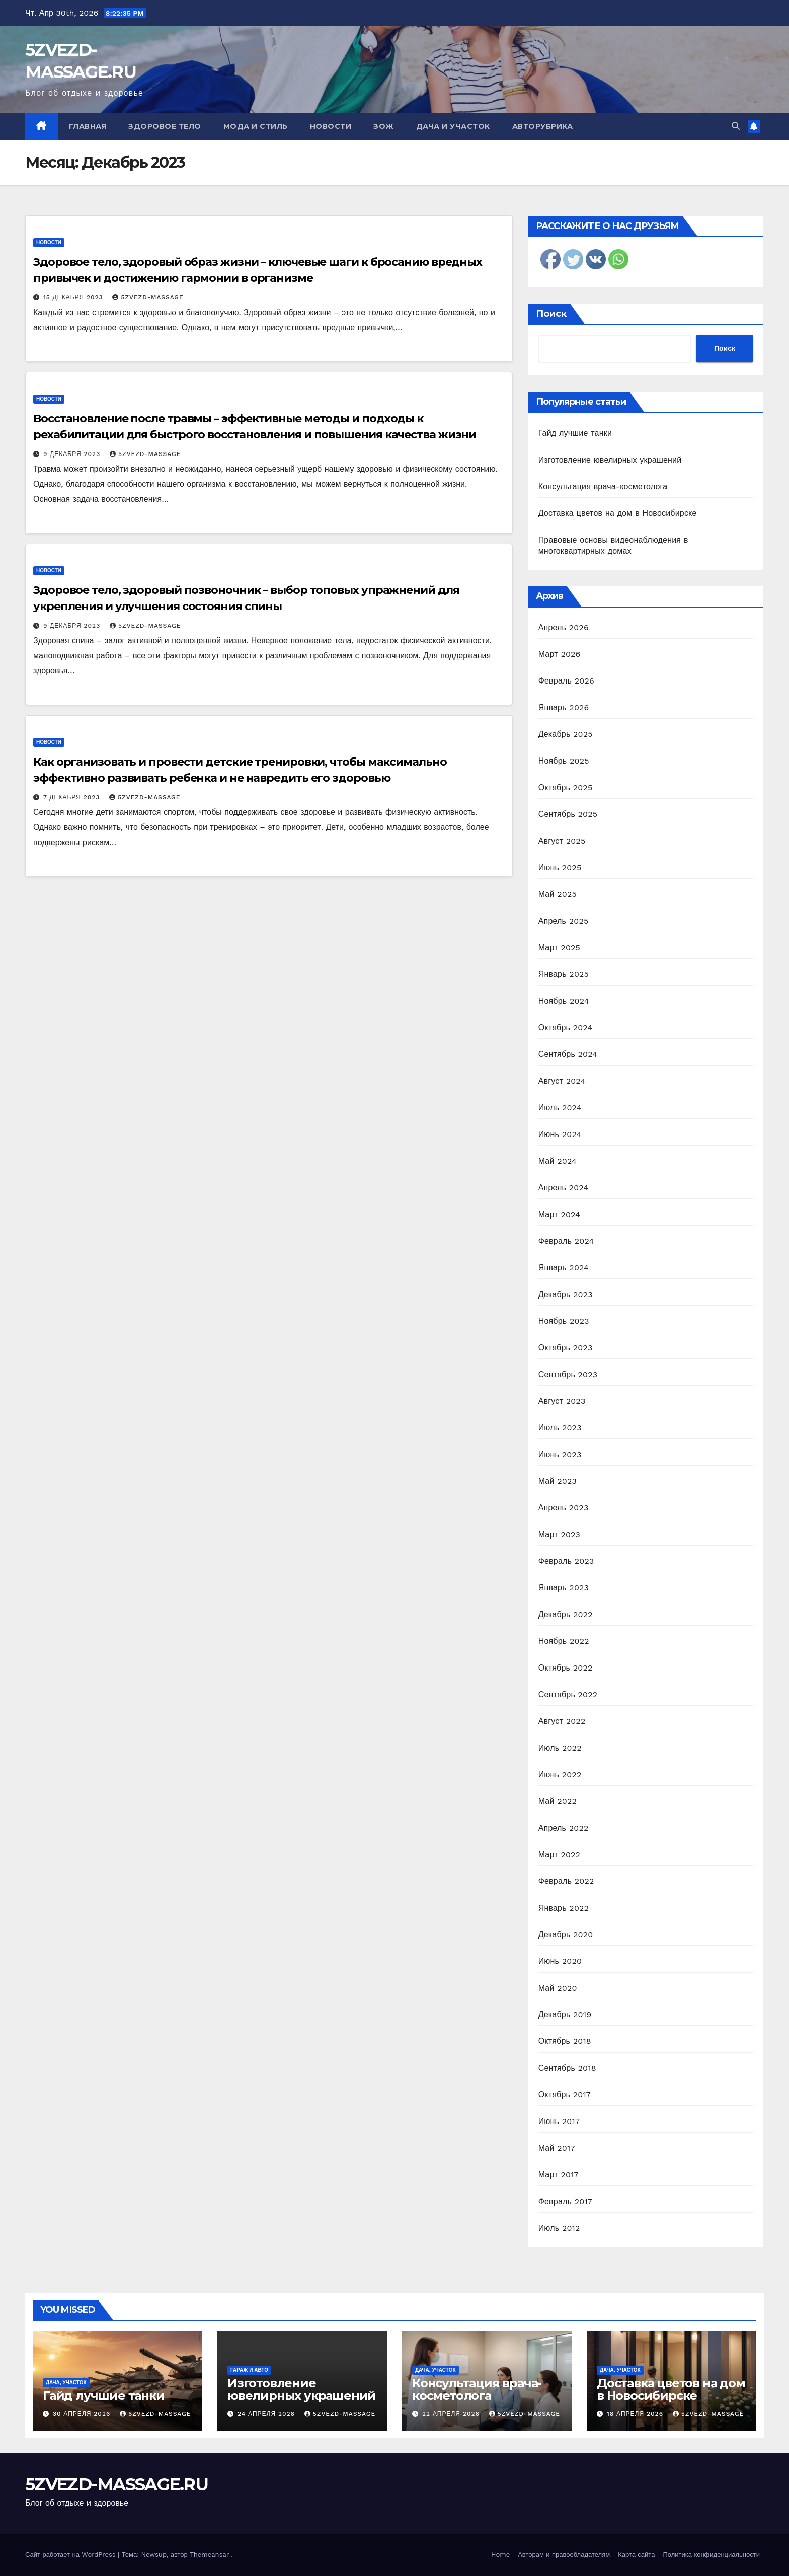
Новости (331, 126)
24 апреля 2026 (267, 2413)
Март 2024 (559, 1214)
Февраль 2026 (566, 681)
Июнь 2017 (559, 2121)
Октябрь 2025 (565, 787)
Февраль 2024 (566, 1241)
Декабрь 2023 (565, 1294)
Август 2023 (562, 1401)
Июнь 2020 (560, 1961)
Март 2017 (558, 2174)
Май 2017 (556, 2148)
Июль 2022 (560, 1748)
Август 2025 (562, 841)
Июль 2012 (559, 2228)
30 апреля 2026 (83, 2413)
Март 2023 (559, 1534)
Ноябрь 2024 (563, 1001)
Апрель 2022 (563, 1828)
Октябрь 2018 (564, 2041)
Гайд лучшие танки (575, 433)
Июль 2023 (560, 1427)
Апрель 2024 (563, 1187)
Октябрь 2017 (564, 2094)
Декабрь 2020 (565, 1934)
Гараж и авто (249, 2370)
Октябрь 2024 (565, 1027)
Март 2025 (559, 947)
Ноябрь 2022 (563, 1641)
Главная (88, 126)
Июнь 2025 (560, 867)
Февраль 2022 (566, 1881)
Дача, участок (66, 2382)
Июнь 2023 (560, 1454)
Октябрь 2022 (565, 1668)
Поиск (551, 313)
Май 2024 (557, 1161)
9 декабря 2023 (73, 454)
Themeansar (209, 2554)
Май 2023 (557, 1481)
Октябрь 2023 (565, 1347)
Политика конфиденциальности (711, 2554)
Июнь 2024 (560, 1134)
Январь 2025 (563, 974)
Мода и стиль (255, 126)
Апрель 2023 (563, 1507)
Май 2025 (557, 894)
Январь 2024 (563, 1267)
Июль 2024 (560, 1107)
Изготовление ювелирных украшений (610, 460)
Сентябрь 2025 (568, 814)
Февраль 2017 (565, 2201)
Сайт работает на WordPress (71, 2554)
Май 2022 (557, 1801)
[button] (736, 126)
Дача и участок (453, 126)
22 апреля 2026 (452, 2413)
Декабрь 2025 (565, 734)
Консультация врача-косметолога (603, 486)
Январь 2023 (563, 1588)
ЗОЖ (383, 126)
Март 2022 (559, 1854)
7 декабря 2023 (72, 797)
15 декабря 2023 (74, 297)
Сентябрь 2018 (567, 2068)
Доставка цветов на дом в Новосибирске (617, 513)
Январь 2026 (563, 707)
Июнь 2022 (560, 1774)
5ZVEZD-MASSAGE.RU (116, 2484)
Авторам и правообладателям (564, 2554)
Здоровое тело (164, 126)
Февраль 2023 (566, 1561)
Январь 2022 (563, 1908)
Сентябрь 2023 (568, 1374)
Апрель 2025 (563, 921)
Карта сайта (636, 2554)
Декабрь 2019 (565, 2014)
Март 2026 (559, 654)
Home (500, 2554)
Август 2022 (562, 1721)
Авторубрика (542, 126)
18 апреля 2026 (636, 2413)
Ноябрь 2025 (563, 761)
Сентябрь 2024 (568, 1054)
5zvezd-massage (147, 297)
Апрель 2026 (563, 627)
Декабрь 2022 (565, 1614)
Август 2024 (562, 1081)
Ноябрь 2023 (563, 1321)
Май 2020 (557, 1988)
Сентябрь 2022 (568, 1694)
